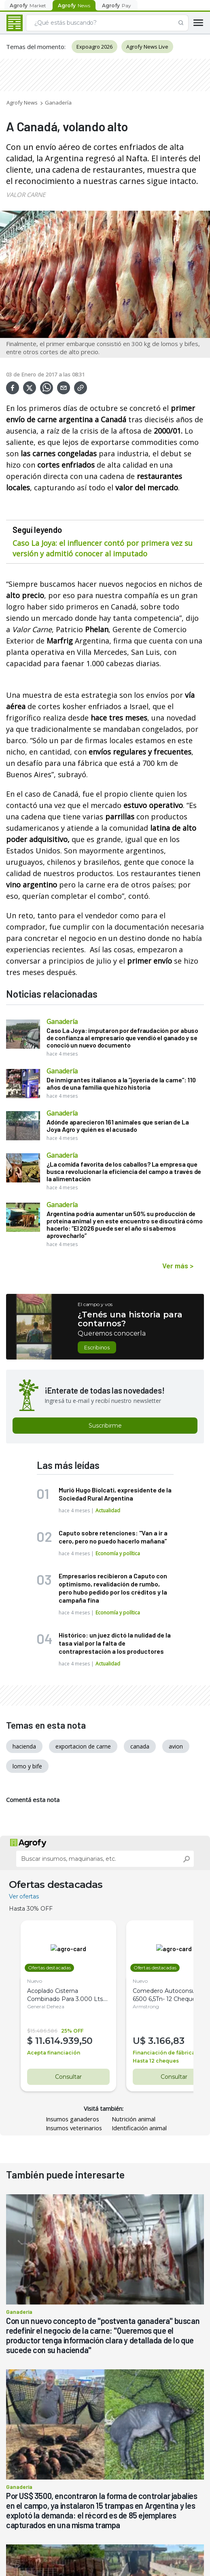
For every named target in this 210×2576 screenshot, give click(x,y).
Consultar (65, 2076)
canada (139, 1746)
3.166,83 (160, 2040)
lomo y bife (27, 1766)
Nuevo (34, 1981)
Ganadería (58, 102)
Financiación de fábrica (157, 2053)
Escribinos (97, 1347)
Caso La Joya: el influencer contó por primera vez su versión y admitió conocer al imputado (103, 548)
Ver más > (177, 1265)
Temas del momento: (36, 47)
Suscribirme (105, 1425)
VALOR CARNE (25, 194)
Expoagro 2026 (94, 46)
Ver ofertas (24, 1896)
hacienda (24, 1746)
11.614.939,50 (64, 2040)
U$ (134, 2040)
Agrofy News (22, 102)
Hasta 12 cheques (149, 2061)
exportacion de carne (83, 1746)
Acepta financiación (53, 2053)
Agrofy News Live (147, 46)
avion (176, 1746)
